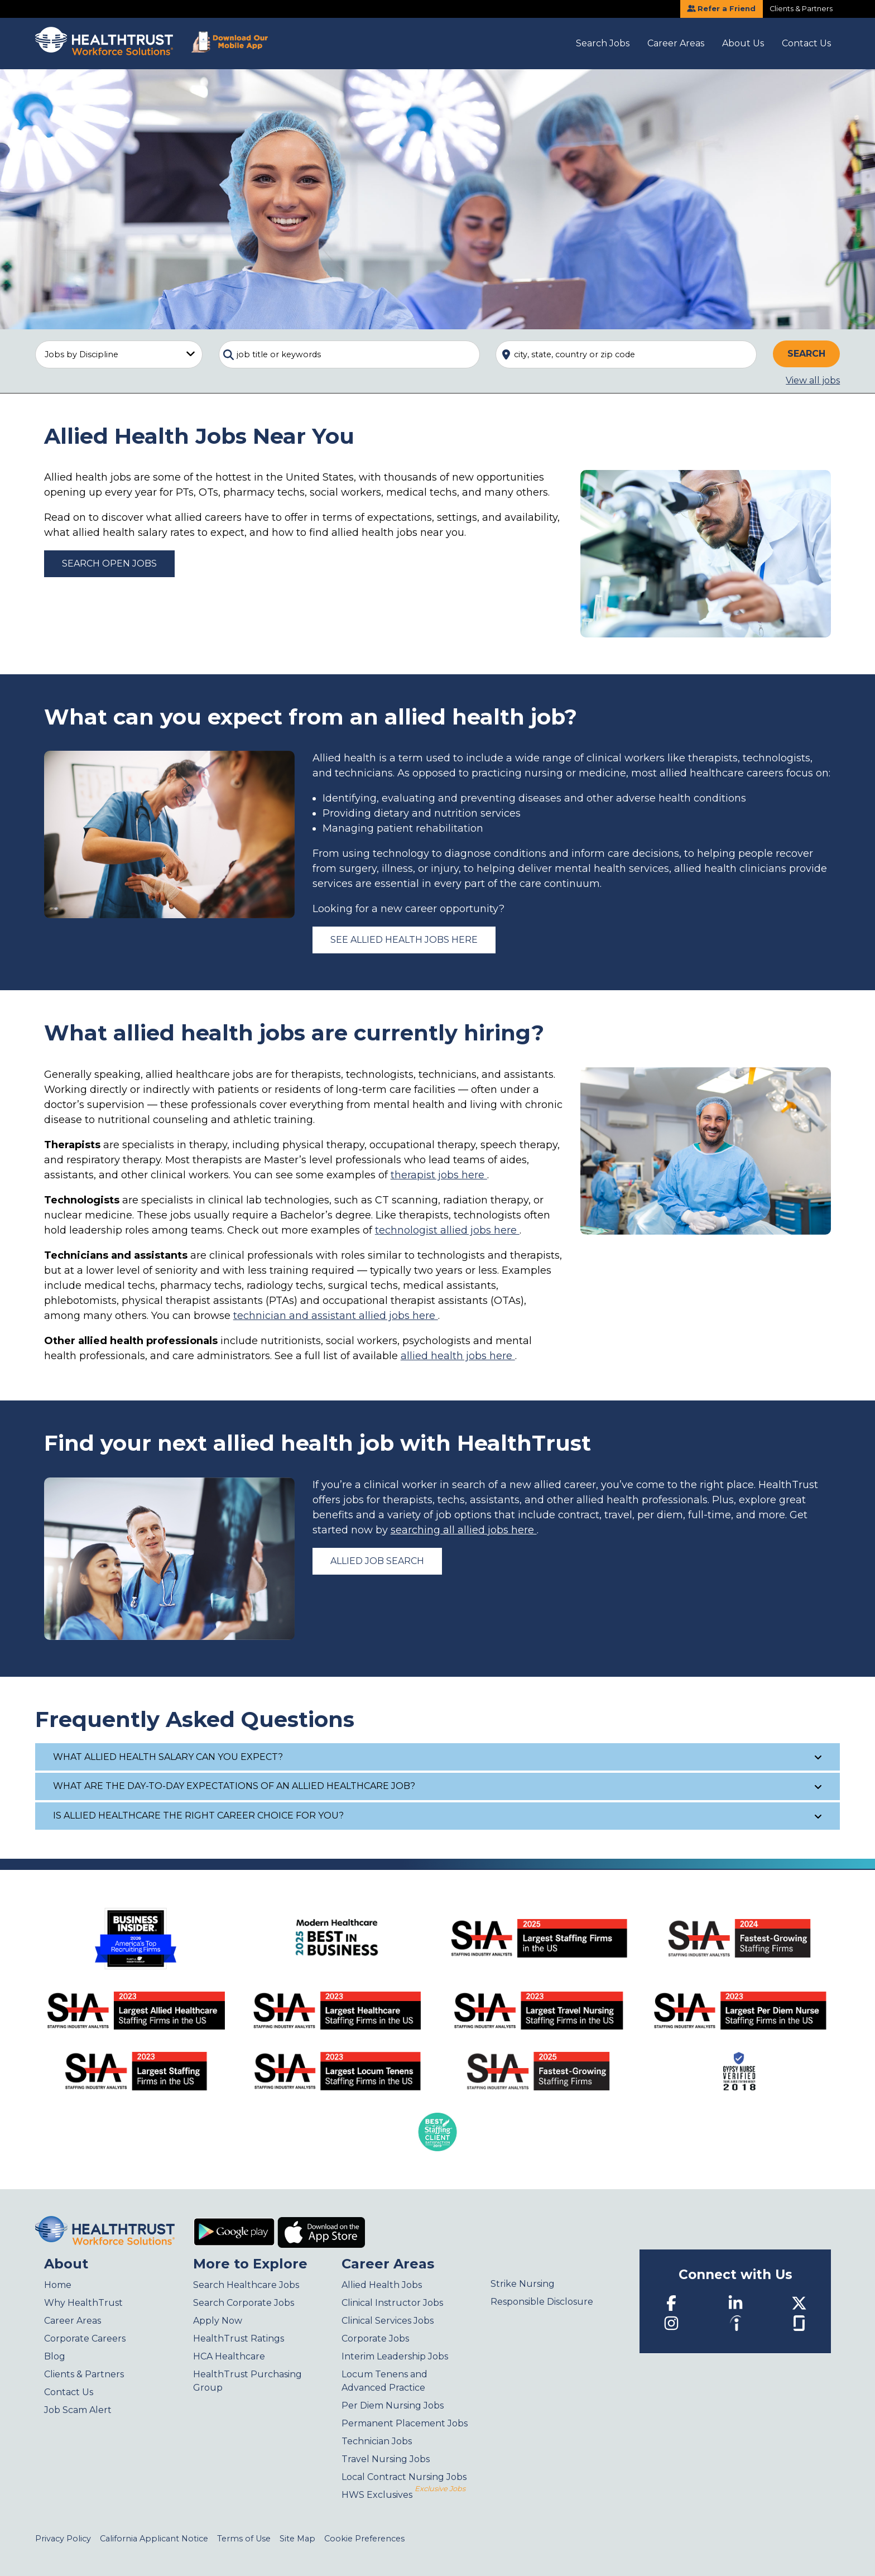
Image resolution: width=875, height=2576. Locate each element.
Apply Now (217, 2320)
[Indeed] (735, 2323)
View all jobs (813, 380)
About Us (743, 43)
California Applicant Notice (154, 2539)
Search (806, 353)
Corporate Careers (85, 2338)
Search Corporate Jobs (243, 2302)
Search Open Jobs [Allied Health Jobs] (109, 563)
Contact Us (806, 43)
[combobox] (349, 354)
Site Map (297, 2539)
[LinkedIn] (735, 2302)
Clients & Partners (801, 8)
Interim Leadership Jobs (395, 2356)
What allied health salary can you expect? (438, 1757)
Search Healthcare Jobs (246, 2285)
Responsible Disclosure (542, 2301)
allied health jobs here (458, 1356)
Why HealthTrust (83, 2302)
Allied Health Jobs (382, 2285)
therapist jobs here (439, 1175)
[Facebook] (671, 2302)
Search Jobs (602, 43)
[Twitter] (799, 2302)
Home (57, 2285)
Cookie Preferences (364, 2539)
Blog (54, 2356)
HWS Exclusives (403, 2494)
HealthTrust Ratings (238, 2338)
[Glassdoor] (799, 2322)
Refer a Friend (721, 8)
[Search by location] (626, 354)
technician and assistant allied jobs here (335, 1315)
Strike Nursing (523, 2283)
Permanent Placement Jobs (405, 2423)
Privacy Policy (63, 2539)
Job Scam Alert (78, 2410)
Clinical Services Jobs (388, 2320)
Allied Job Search (377, 1561)
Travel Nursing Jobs (386, 2459)
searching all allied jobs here (464, 1530)
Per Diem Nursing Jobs (393, 2405)
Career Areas (675, 43)
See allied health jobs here (404, 939)
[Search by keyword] (349, 354)
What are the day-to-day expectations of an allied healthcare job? (438, 1786)
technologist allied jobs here (447, 1230)
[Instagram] (671, 2323)
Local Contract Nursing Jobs (404, 2477)
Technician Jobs (377, 2441)
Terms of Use (244, 2539)
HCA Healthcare (229, 2356)
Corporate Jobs (375, 2338)
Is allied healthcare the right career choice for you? (438, 1815)
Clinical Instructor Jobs (392, 2302)
